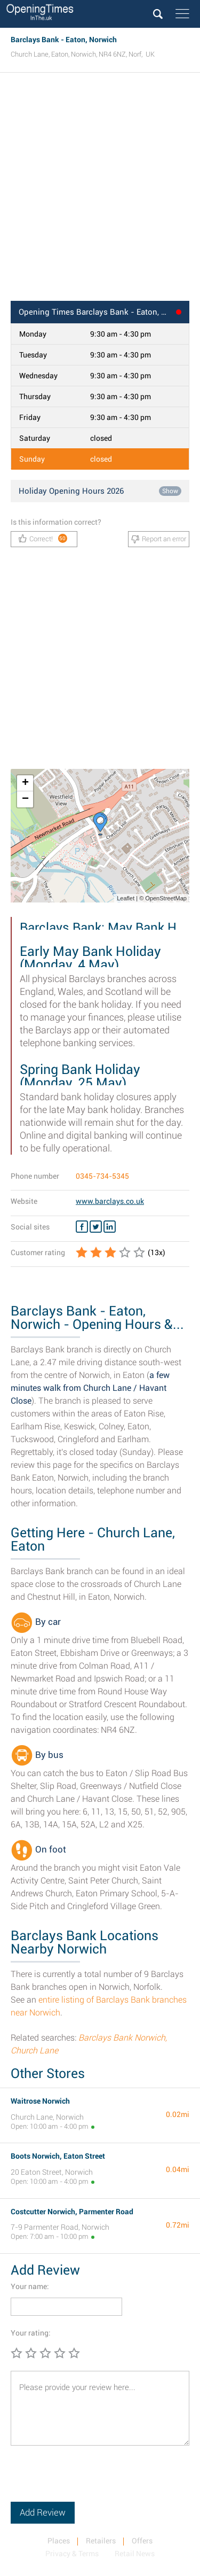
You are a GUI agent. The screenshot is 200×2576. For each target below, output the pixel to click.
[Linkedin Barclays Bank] (109, 1227)
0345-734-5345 (102, 1176)
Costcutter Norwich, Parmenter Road (72, 2211)
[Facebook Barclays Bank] (82, 1227)
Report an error (158, 539)
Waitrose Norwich (40, 2101)
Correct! (43, 538)
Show (170, 491)
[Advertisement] (100, 190)
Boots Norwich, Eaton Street (58, 2156)
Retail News (135, 2553)
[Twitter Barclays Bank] (96, 1227)
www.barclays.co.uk (110, 1201)
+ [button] (25, 783)
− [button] (25, 799)
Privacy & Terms (72, 2553)
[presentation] (92, 2481)
